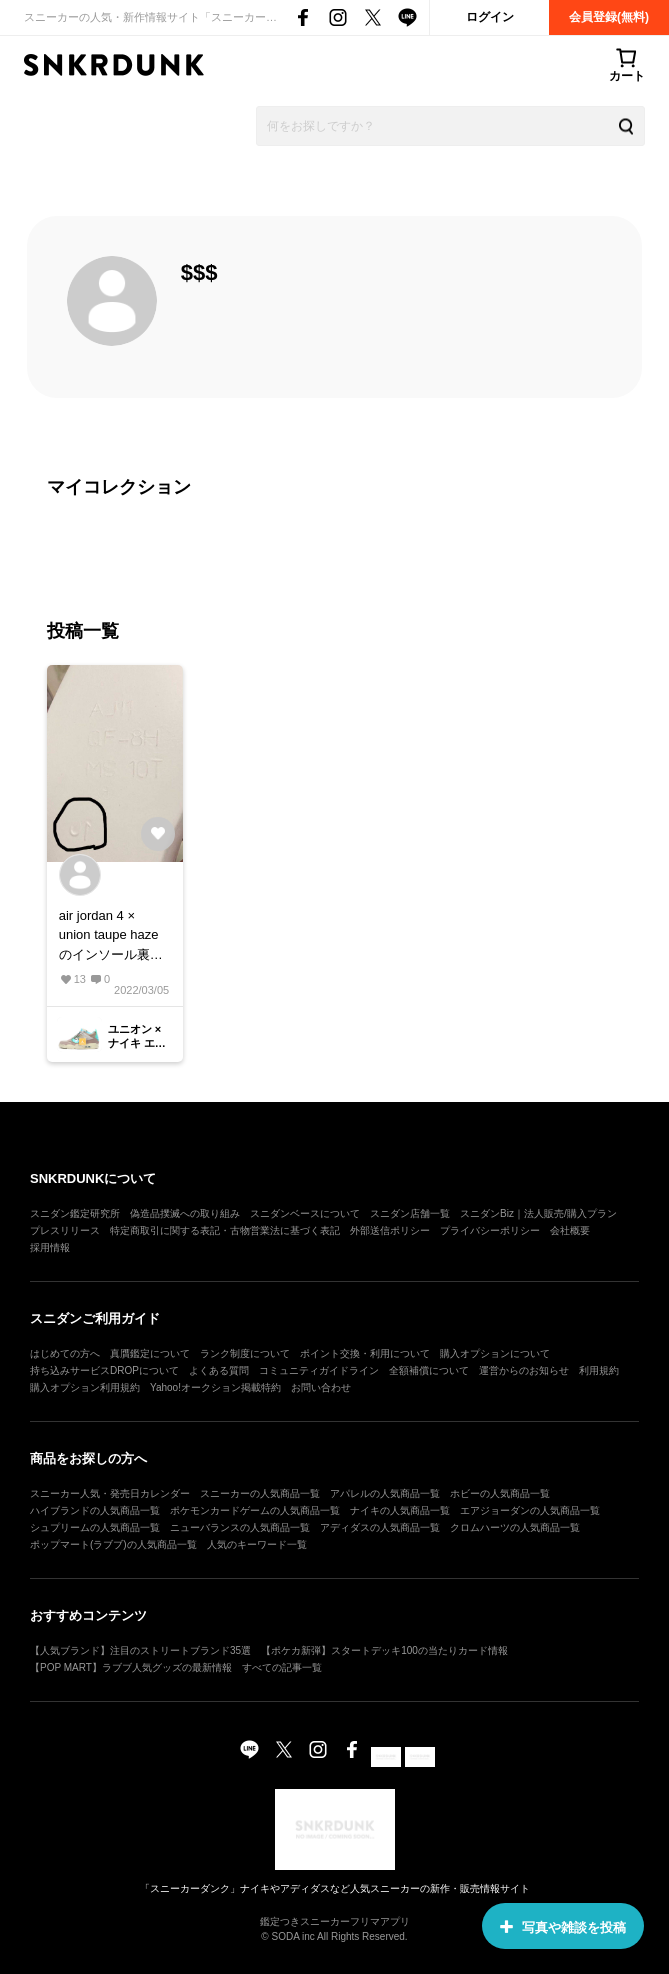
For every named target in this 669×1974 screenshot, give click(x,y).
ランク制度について (245, 1353)
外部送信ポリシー (390, 1230)
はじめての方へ (65, 1353)
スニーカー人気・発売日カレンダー (110, 1493)
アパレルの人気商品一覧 (385, 1493)
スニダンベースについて (305, 1213)
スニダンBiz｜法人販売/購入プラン (538, 1213)
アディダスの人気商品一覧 (380, 1527)
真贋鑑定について (150, 1353)
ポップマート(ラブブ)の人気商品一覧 (113, 1544)
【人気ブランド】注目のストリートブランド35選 (140, 1650)
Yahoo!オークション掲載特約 (215, 1387)
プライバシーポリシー (490, 1230)
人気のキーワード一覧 (257, 1544)
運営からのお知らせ (524, 1370)
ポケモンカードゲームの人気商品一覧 (255, 1510)
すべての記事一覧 (282, 1667)
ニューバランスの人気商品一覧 (240, 1527)
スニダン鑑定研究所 (75, 1213)
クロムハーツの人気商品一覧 (515, 1527)
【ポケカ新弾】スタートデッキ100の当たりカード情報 (384, 1650)
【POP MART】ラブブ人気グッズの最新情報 (131, 1667)
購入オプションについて (495, 1353)
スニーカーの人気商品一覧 (260, 1493)
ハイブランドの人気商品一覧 (95, 1510)
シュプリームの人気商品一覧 (95, 1527)
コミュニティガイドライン (319, 1370)
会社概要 (570, 1230)
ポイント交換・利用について (365, 1353)
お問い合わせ (321, 1387)
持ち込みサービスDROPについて (104, 1370)
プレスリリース (65, 1230)
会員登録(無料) (609, 17)
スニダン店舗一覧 (410, 1213)
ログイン (490, 17)
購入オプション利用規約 (85, 1387)
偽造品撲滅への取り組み (185, 1213)
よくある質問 (219, 1370)
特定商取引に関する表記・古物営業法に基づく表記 (225, 1230)
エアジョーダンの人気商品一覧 (530, 1510)
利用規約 (599, 1370)
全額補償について (429, 1370)
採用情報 (50, 1247)
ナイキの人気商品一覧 (400, 1510)
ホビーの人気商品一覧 (500, 1493)
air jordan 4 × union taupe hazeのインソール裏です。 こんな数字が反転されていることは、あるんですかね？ (113, 936)
